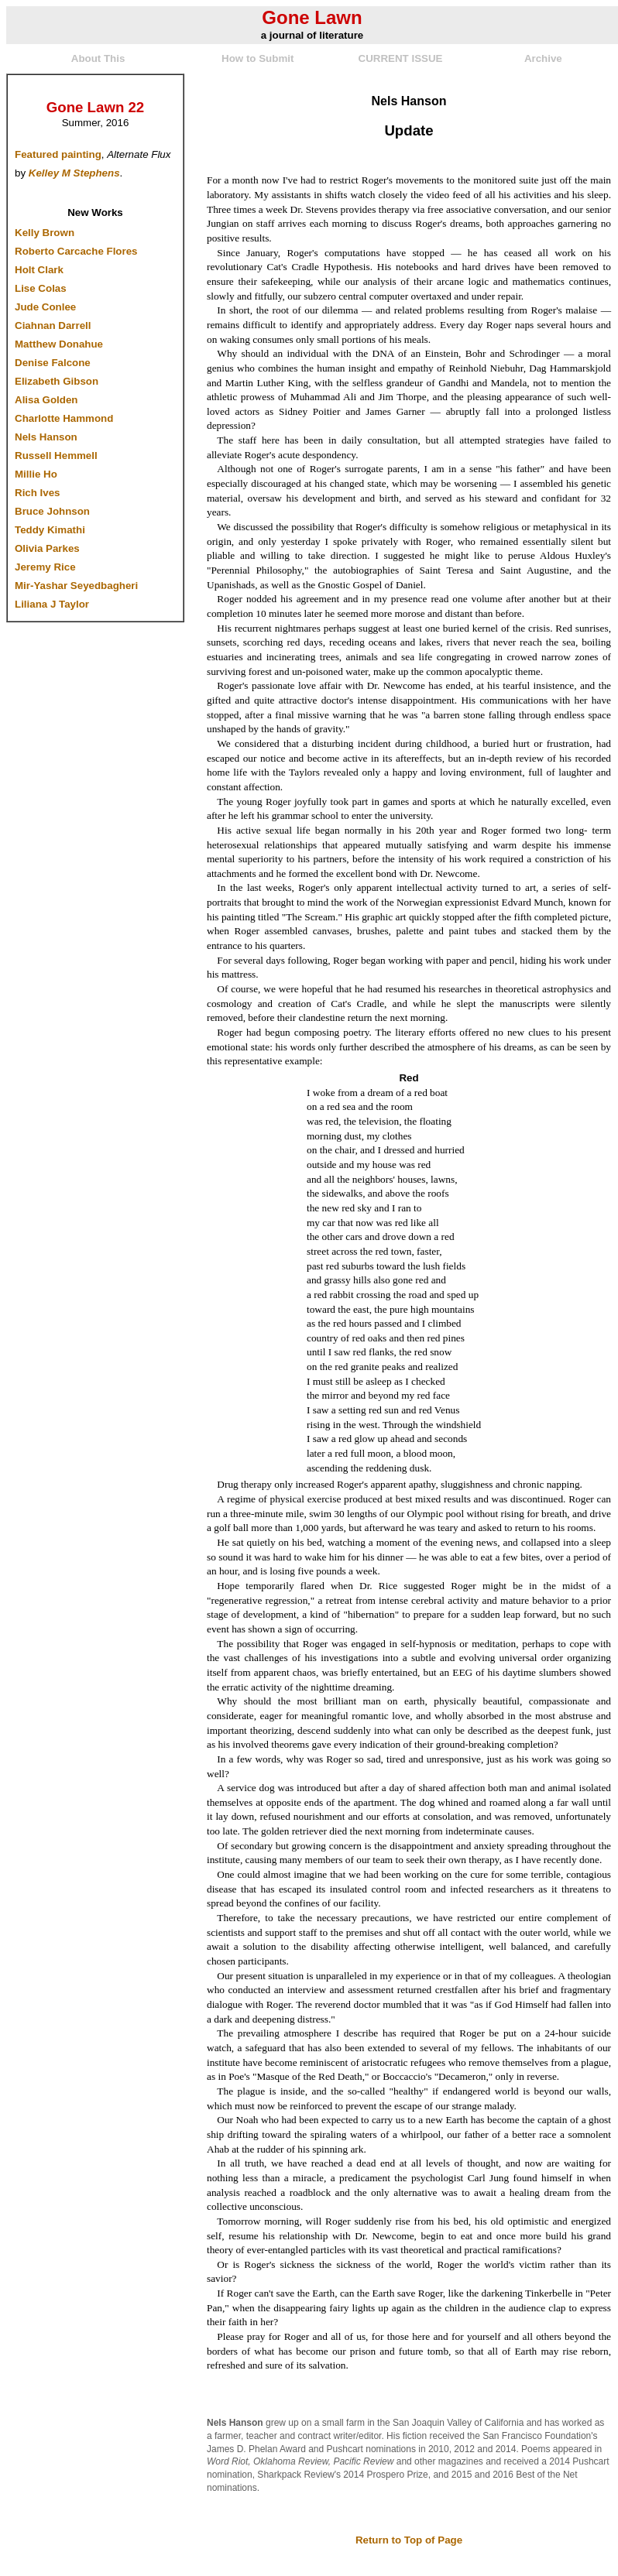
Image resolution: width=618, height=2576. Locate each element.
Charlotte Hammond (64, 418)
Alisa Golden (46, 400)
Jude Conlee (45, 307)
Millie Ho (36, 474)
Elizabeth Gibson (56, 381)
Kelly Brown (44, 232)
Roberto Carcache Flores (76, 251)
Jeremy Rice (45, 567)
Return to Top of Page (408, 2540)
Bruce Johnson (52, 511)
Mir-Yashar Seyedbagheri (76, 585)
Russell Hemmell (56, 455)
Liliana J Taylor (52, 604)
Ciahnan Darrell (53, 325)
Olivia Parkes (47, 548)
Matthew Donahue (59, 344)
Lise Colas (41, 288)
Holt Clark (39, 270)
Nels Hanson (46, 437)
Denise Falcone (53, 362)
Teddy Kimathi (50, 530)
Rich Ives (37, 492)
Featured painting (58, 154)
